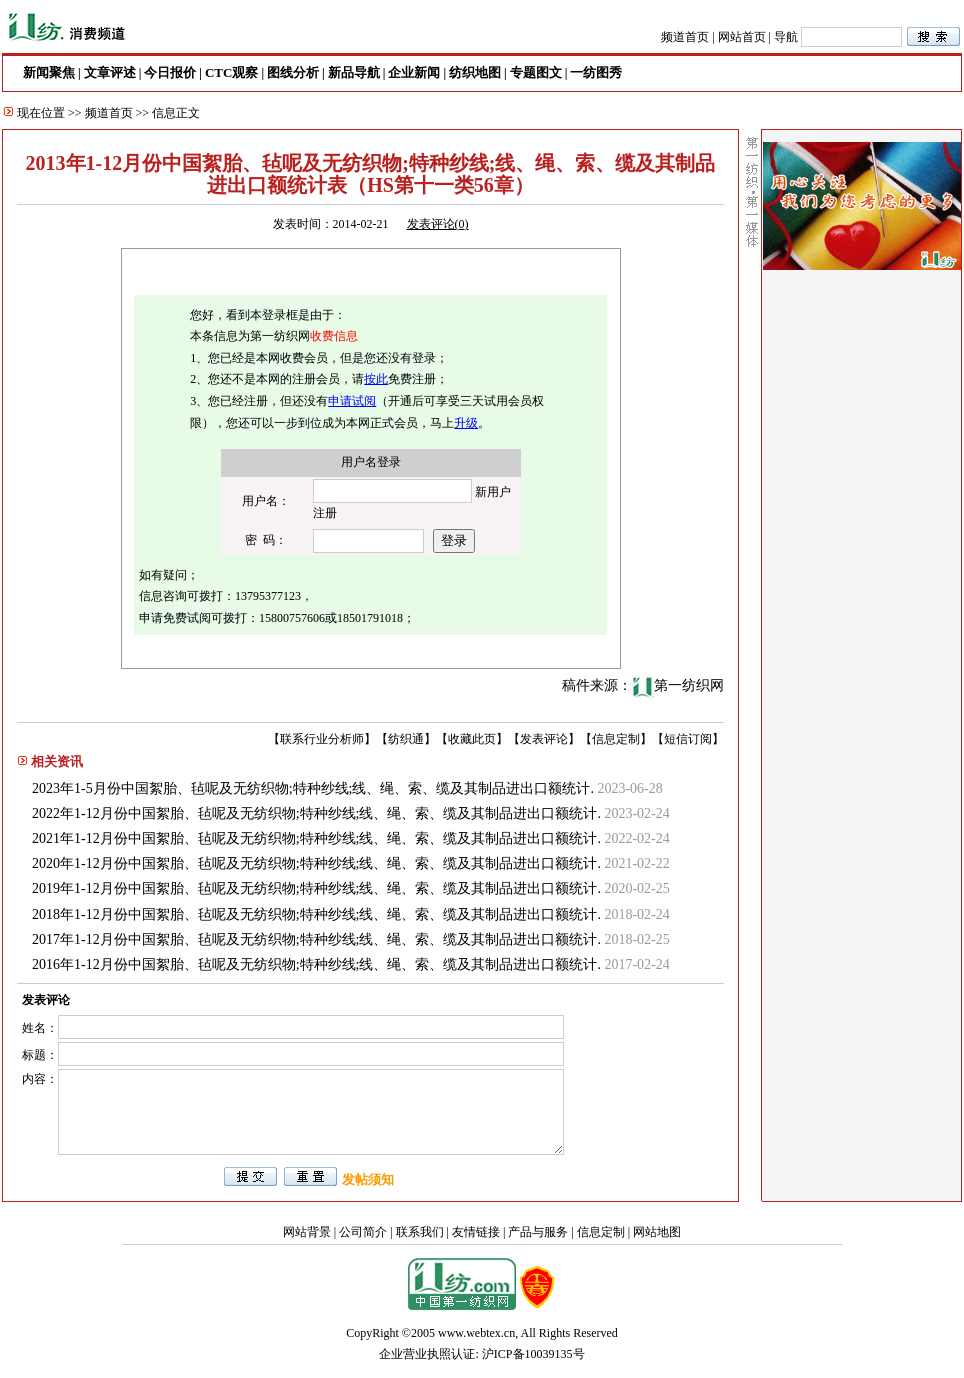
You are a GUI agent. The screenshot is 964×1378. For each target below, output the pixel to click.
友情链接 (476, 1232)
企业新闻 (414, 72)
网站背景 (307, 1232)
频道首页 (685, 37)
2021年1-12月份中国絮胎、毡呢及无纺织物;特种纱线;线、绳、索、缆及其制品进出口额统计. (316, 838)
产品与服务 (538, 1232)
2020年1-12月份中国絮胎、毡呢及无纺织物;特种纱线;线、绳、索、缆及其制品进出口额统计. (316, 863)
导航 (786, 37)
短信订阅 (688, 739)
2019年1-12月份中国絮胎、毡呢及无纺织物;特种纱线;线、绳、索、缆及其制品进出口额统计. (316, 888)
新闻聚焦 (49, 72)
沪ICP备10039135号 (533, 1354)
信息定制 (616, 739)
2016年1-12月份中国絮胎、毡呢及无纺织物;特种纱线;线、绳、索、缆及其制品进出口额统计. (316, 964)
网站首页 (742, 37)
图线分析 (293, 72)
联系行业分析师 (322, 739)
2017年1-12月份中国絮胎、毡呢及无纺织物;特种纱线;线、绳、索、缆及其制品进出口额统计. (316, 939)
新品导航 (354, 72)
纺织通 (406, 739)
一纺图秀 (596, 72)
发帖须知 (368, 1179)
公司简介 (363, 1232)
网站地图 (657, 1232)
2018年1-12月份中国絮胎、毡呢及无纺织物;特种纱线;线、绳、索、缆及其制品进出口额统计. (316, 914)
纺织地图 (475, 72)
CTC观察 (231, 72)
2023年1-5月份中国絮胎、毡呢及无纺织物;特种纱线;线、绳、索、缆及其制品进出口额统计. (313, 788)
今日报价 (170, 72)
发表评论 (544, 739)
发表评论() (438, 224)
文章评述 (110, 72)
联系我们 (420, 1232)
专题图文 (536, 72)
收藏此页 (472, 739)
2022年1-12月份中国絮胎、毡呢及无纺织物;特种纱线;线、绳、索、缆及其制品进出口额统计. (316, 813)
